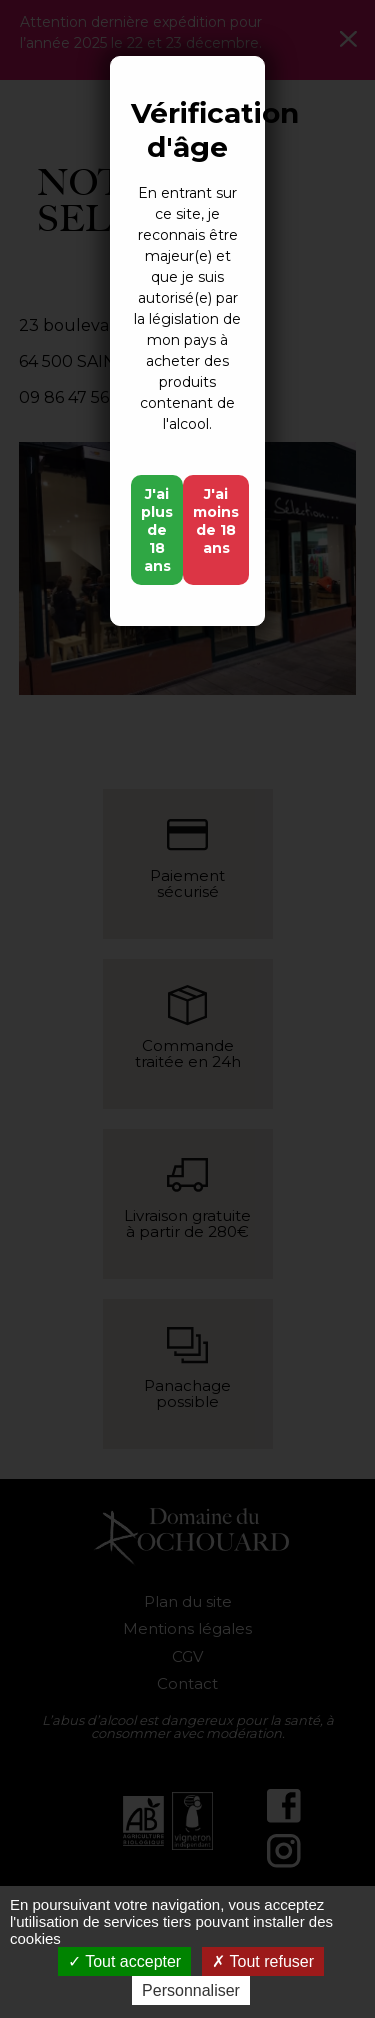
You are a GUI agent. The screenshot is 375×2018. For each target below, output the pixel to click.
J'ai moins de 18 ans (216, 521)
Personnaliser (191, 1990)
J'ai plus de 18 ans (157, 530)
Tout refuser (263, 1961)
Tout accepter (124, 1961)
